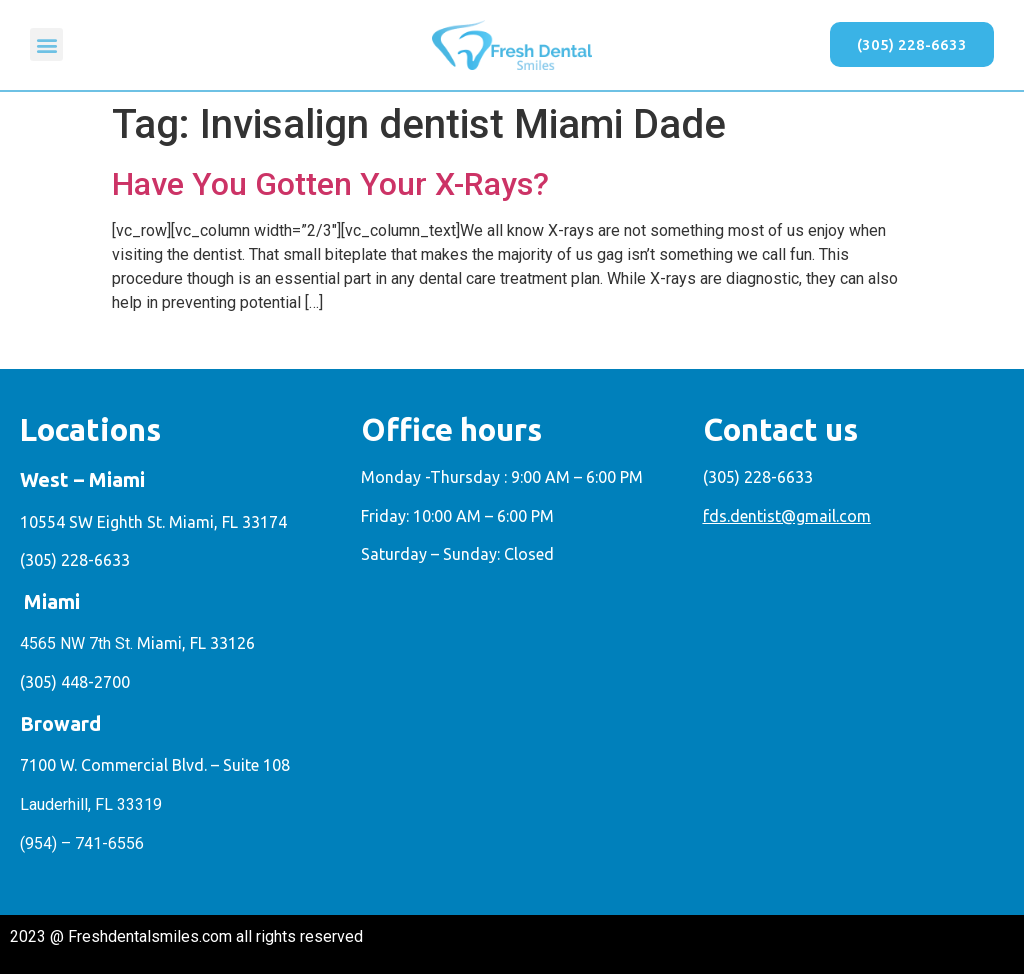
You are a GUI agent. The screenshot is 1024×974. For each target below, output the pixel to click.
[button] (46, 44)
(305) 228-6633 (75, 560)
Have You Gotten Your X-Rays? (330, 184)
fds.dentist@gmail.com (787, 516)
